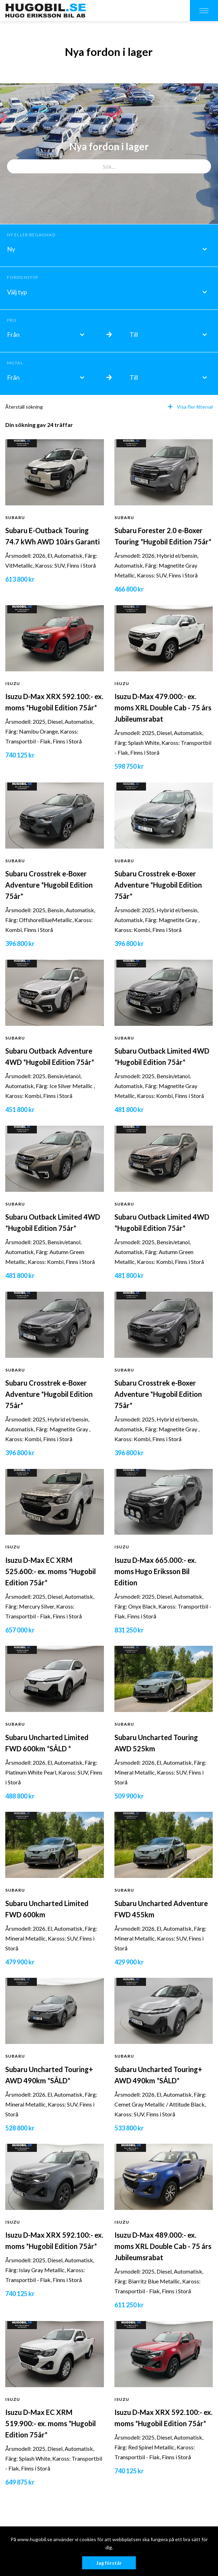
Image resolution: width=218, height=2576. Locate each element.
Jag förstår (109, 2563)
